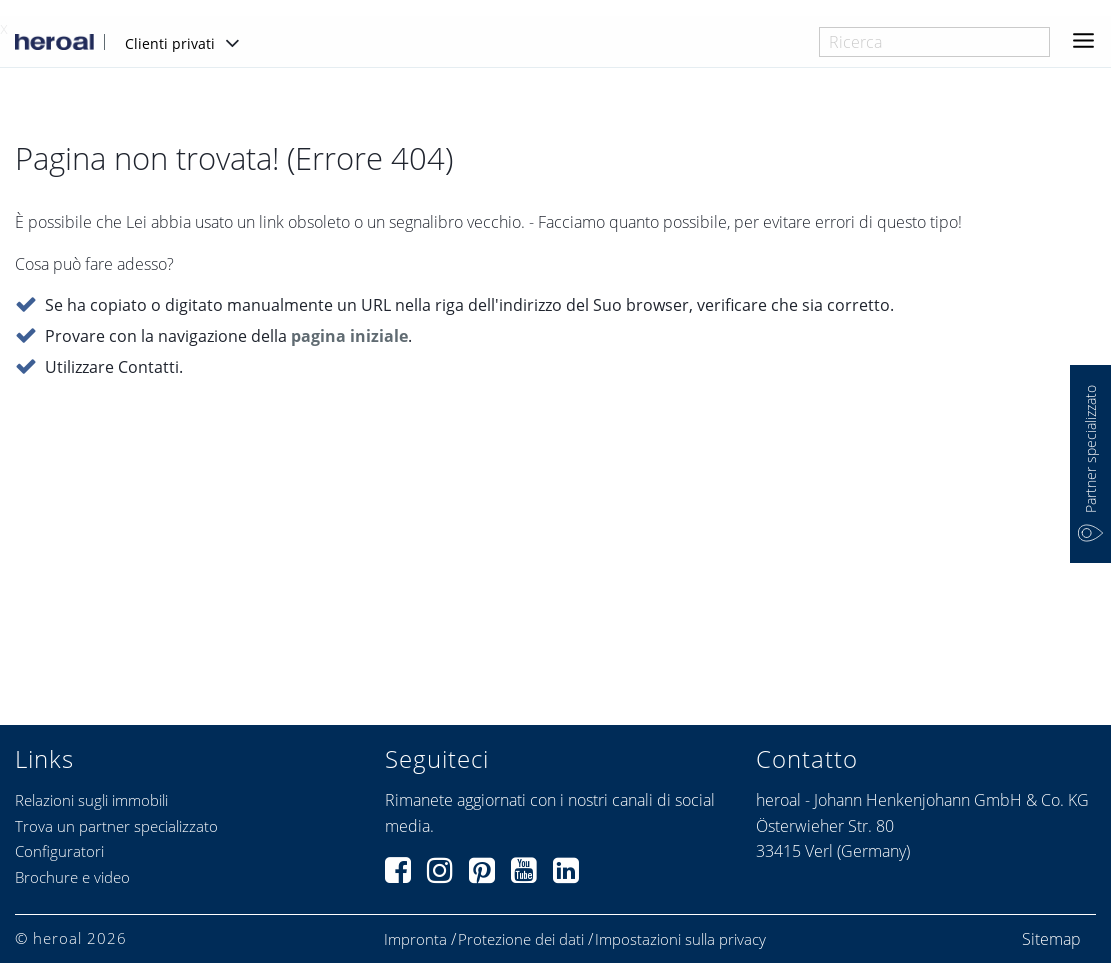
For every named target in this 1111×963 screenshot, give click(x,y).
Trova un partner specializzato (116, 826)
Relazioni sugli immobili (91, 800)
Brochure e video (72, 877)
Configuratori (59, 851)
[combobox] (934, 42)
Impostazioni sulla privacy (680, 939)
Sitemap (1051, 939)
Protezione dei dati (521, 939)
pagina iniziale (349, 337)
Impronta (415, 939)
